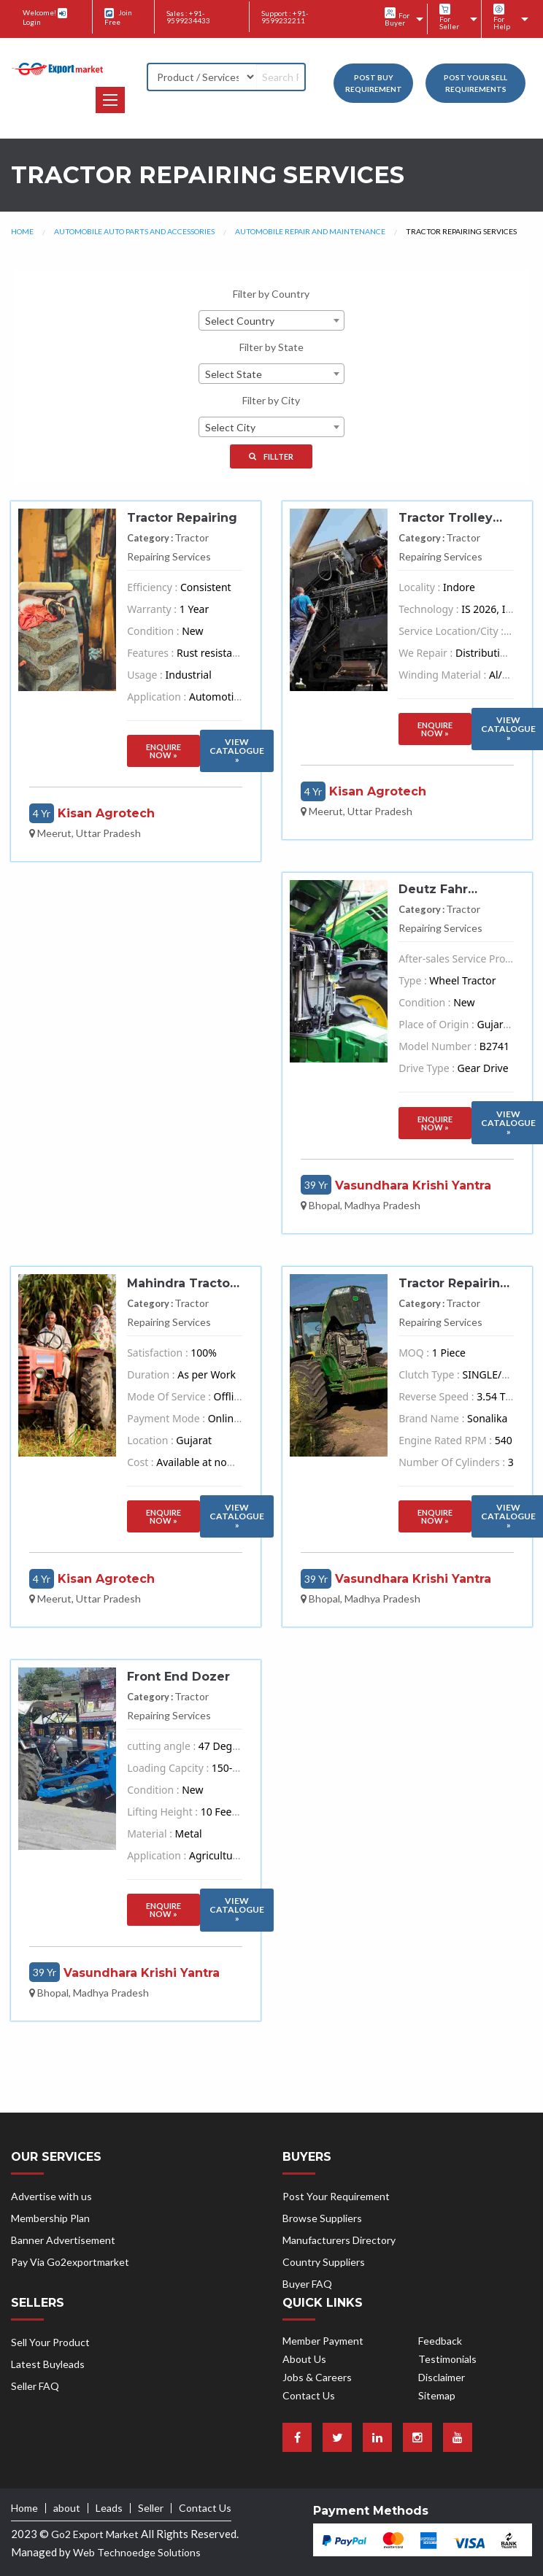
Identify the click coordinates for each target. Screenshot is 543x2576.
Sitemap (436, 2395)
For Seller (449, 17)
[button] (110, 100)
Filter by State (271, 347)
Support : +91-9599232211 (284, 17)
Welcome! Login (45, 17)
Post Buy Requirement (373, 83)
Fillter (271, 456)
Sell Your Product (50, 2342)
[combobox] (271, 320)
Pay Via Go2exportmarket (70, 2262)
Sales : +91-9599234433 (188, 17)
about (66, 2508)
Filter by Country (271, 294)
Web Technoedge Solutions (137, 2552)
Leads (109, 2508)
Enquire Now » (163, 751)
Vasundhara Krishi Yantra (413, 1185)
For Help (501, 17)
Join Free (118, 17)
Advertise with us (51, 2196)
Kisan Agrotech (106, 813)
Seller (150, 2508)
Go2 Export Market (95, 2534)
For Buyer (397, 17)
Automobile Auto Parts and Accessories (134, 231)
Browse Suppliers (322, 2218)
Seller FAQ (35, 2386)
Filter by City (271, 400)
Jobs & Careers (317, 2377)
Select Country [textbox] (239, 321)
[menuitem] (400, 19)
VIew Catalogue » (236, 750)
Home (22, 231)
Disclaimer (441, 2377)
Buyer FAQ (307, 2284)
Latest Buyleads (48, 2364)
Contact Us (308, 2395)
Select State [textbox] (233, 374)
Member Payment (322, 2340)
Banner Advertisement (63, 2240)
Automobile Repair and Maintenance (310, 231)
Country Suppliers (323, 2262)
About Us (304, 2359)
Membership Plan (50, 2218)
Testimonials (447, 2359)
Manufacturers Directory (339, 2240)
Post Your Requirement (336, 2196)
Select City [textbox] (230, 427)
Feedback (440, 2340)
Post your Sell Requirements (475, 83)
